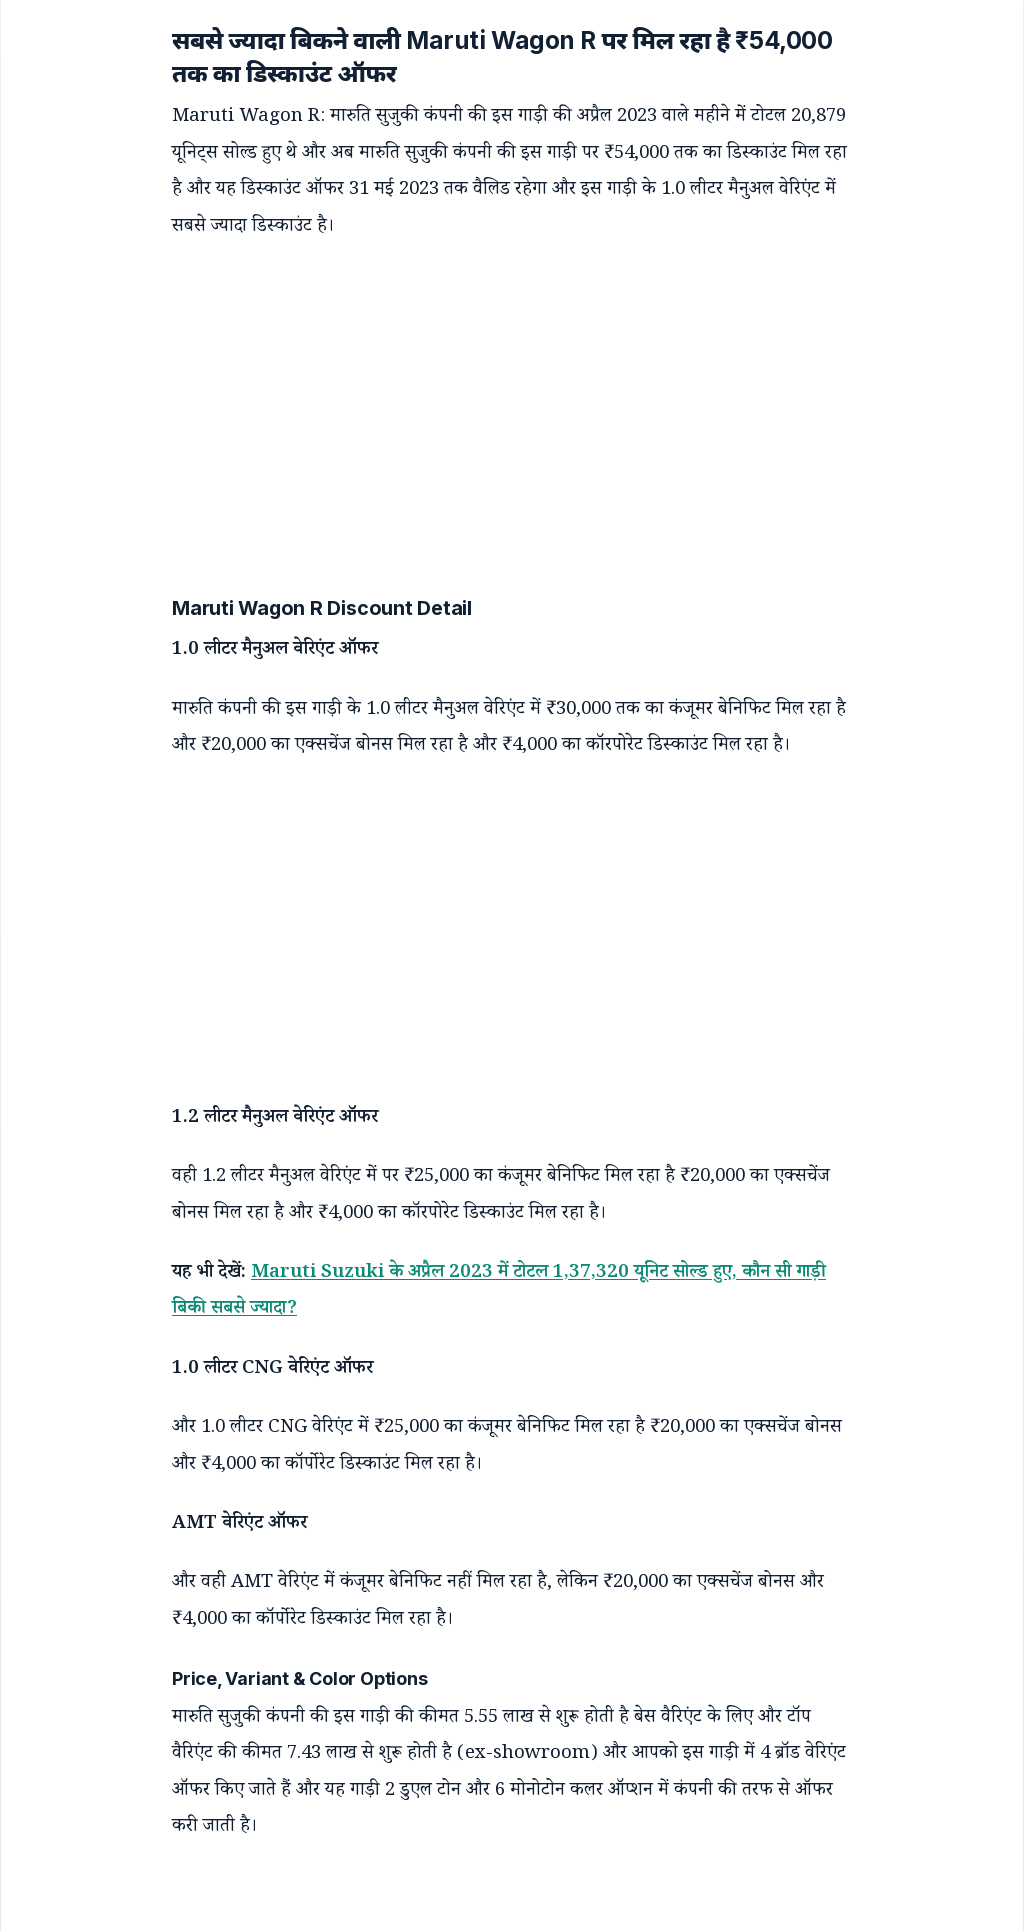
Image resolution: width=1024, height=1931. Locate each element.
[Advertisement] (492, 395)
